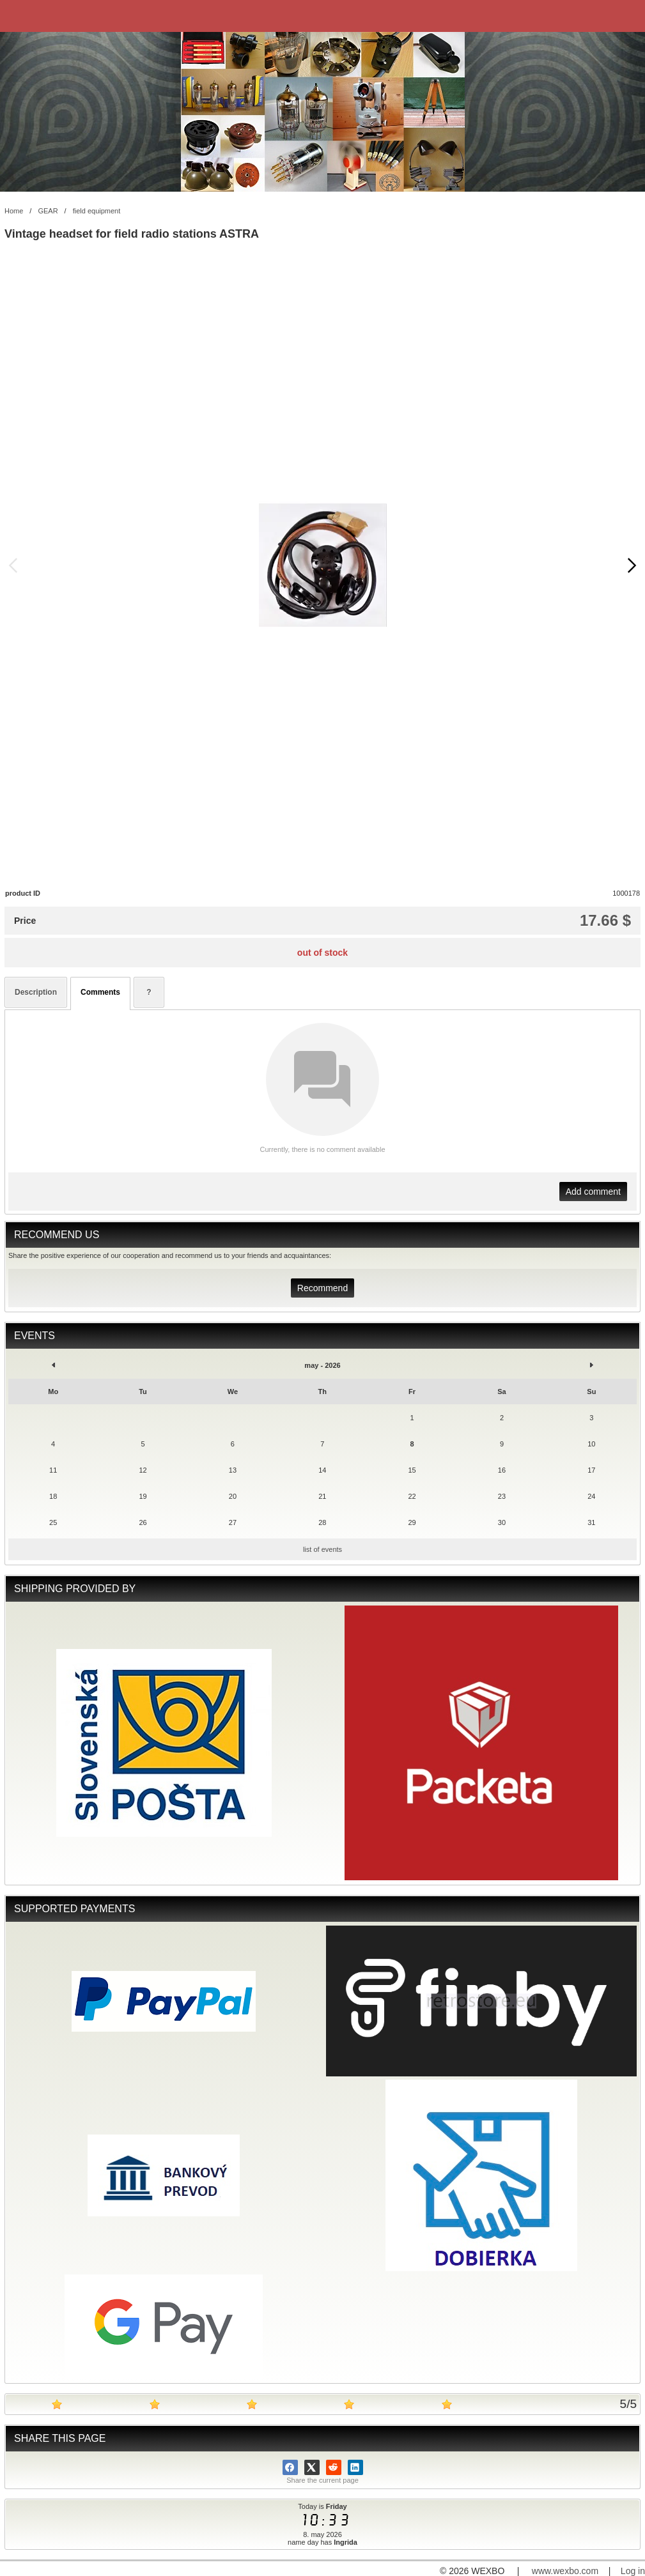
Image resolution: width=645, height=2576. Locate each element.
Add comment (593, 1191)
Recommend (322, 1288)
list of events (322, 1549)
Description (36, 992)
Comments (100, 992)
